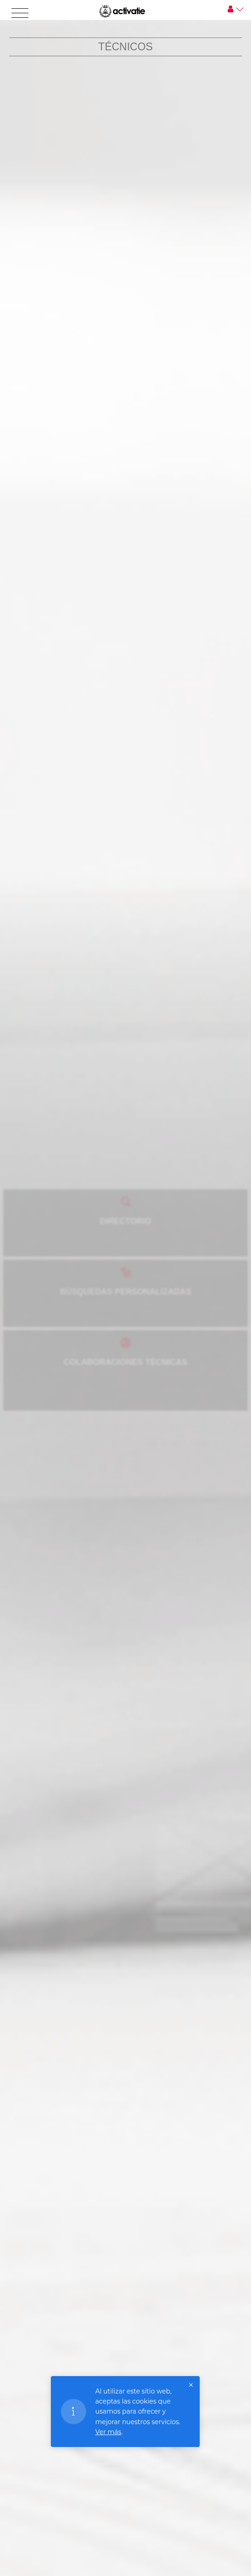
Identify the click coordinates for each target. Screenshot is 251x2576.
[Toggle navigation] (20, 13)
